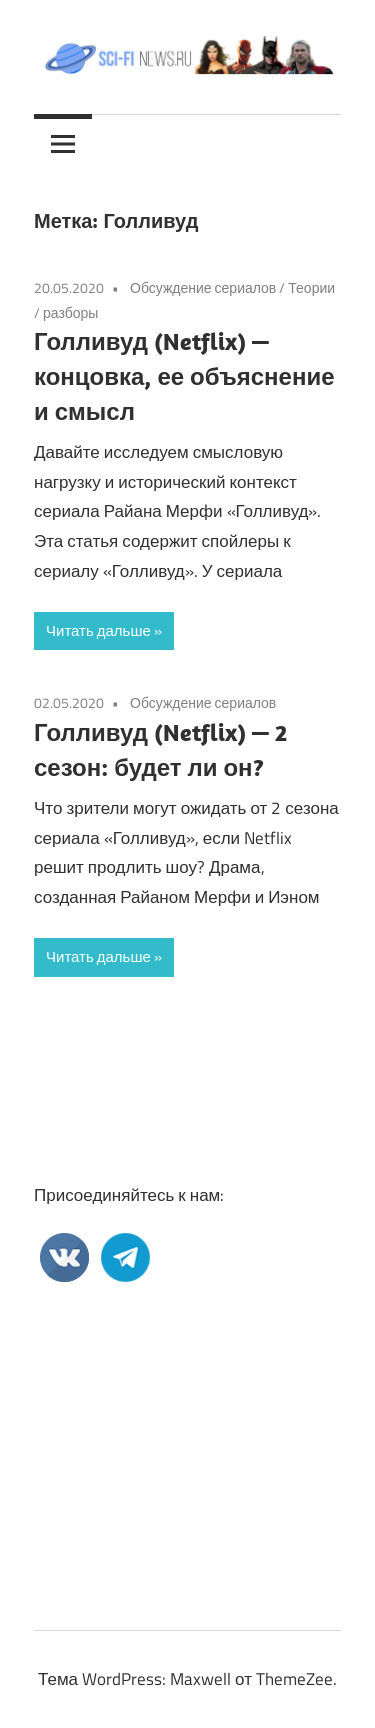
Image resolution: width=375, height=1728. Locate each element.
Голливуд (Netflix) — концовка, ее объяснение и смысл (184, 376)
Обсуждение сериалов (203, 287)
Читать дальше (98, 630)
